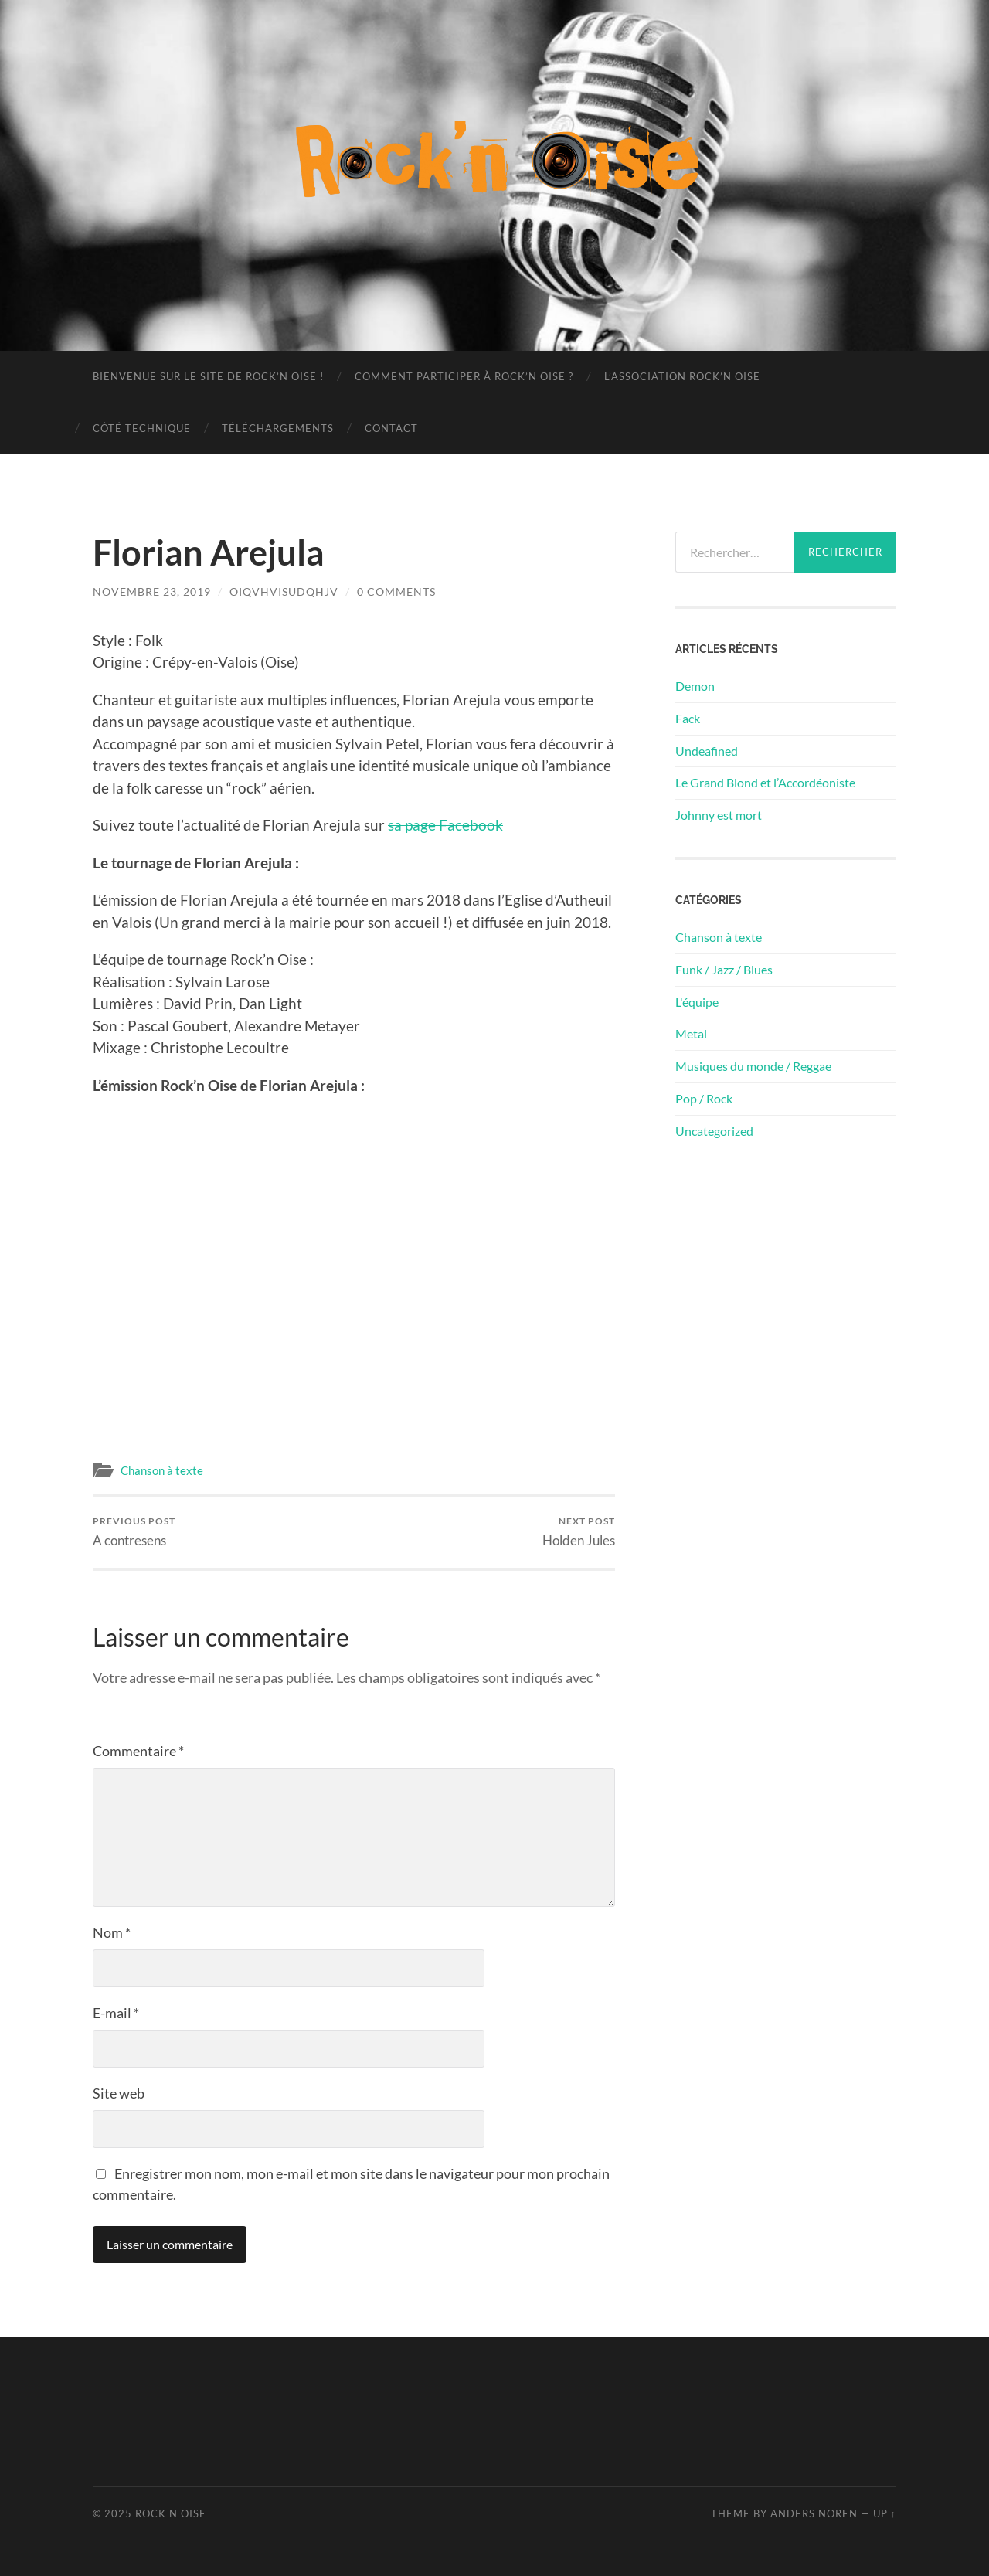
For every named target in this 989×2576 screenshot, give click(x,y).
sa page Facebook (445, 825)
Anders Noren (814, 2513)
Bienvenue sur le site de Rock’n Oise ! (208, 376)
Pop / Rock (703, 1098)
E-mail (116, 2012)
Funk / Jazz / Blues (724, 969)
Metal (691, 1033)
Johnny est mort (718, 814)
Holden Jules (578, 1531)
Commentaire (138, 1750)
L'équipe (697, 1001)
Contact (391, 428)
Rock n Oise (170, 2513)
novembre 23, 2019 (152, 591)
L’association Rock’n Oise (682, 376)
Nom (112, 1932)
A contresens (134, 1531)
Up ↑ (884, 2513)
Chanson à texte (162, 1470)
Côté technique (142, 428)
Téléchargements (278, 428)
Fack (687, 718)
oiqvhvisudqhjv (283, 591)
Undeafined (706, 750)
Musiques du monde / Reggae (753, 1066)
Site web (118, 2093)
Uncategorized (714, 1130)
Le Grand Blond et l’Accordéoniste (765, 782)
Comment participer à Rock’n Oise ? (464, 376)
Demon (695, 685)
